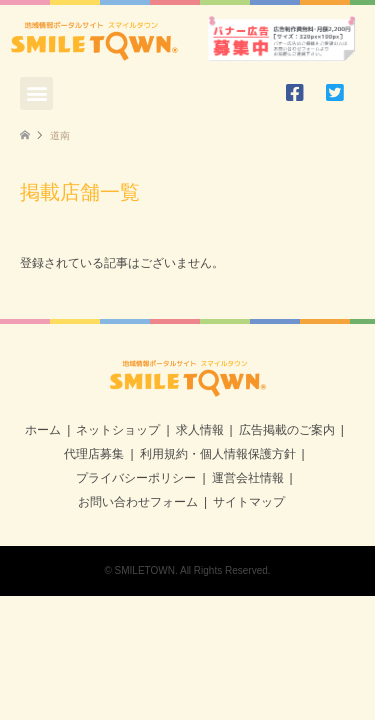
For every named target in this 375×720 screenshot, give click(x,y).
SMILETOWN (145, 570)
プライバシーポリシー (136, 478)
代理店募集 (94, 454)
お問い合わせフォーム (138, 502)
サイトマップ (249, 502)
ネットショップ (118, 430)
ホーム (43, 430)
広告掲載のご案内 (287, 430)
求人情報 (200, 430)
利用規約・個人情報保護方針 (218, 454)
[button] (36, 93)
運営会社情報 (248, 478)
